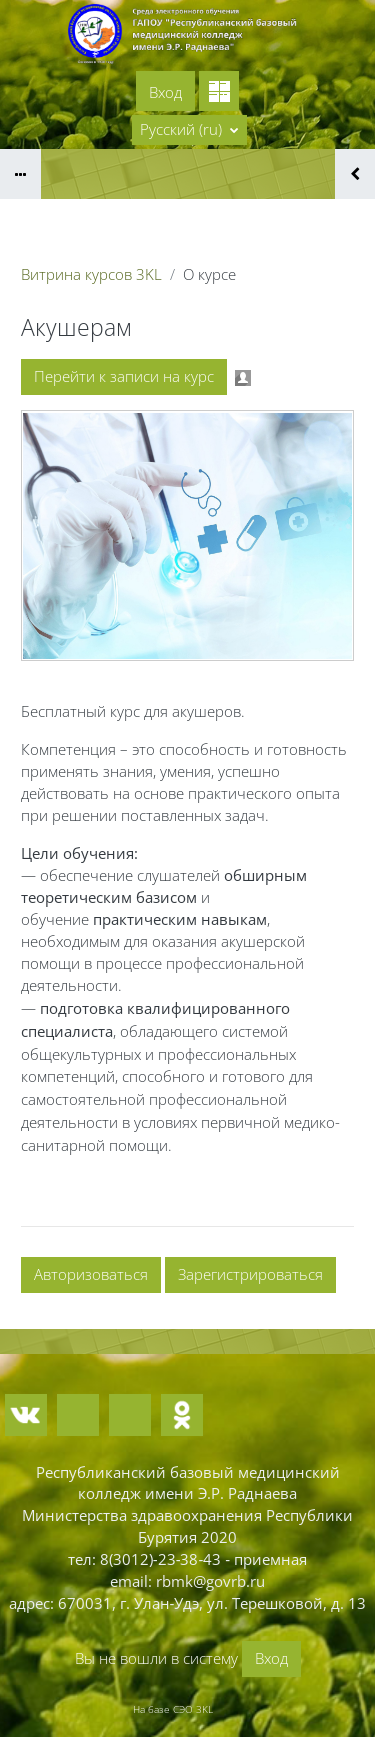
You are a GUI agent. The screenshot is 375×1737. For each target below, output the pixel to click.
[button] (189, 130)
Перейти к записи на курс (124, 376)
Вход (165, 92)
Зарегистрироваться (250, 1274)
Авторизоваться (91, 1274)
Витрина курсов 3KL (91, 274)
